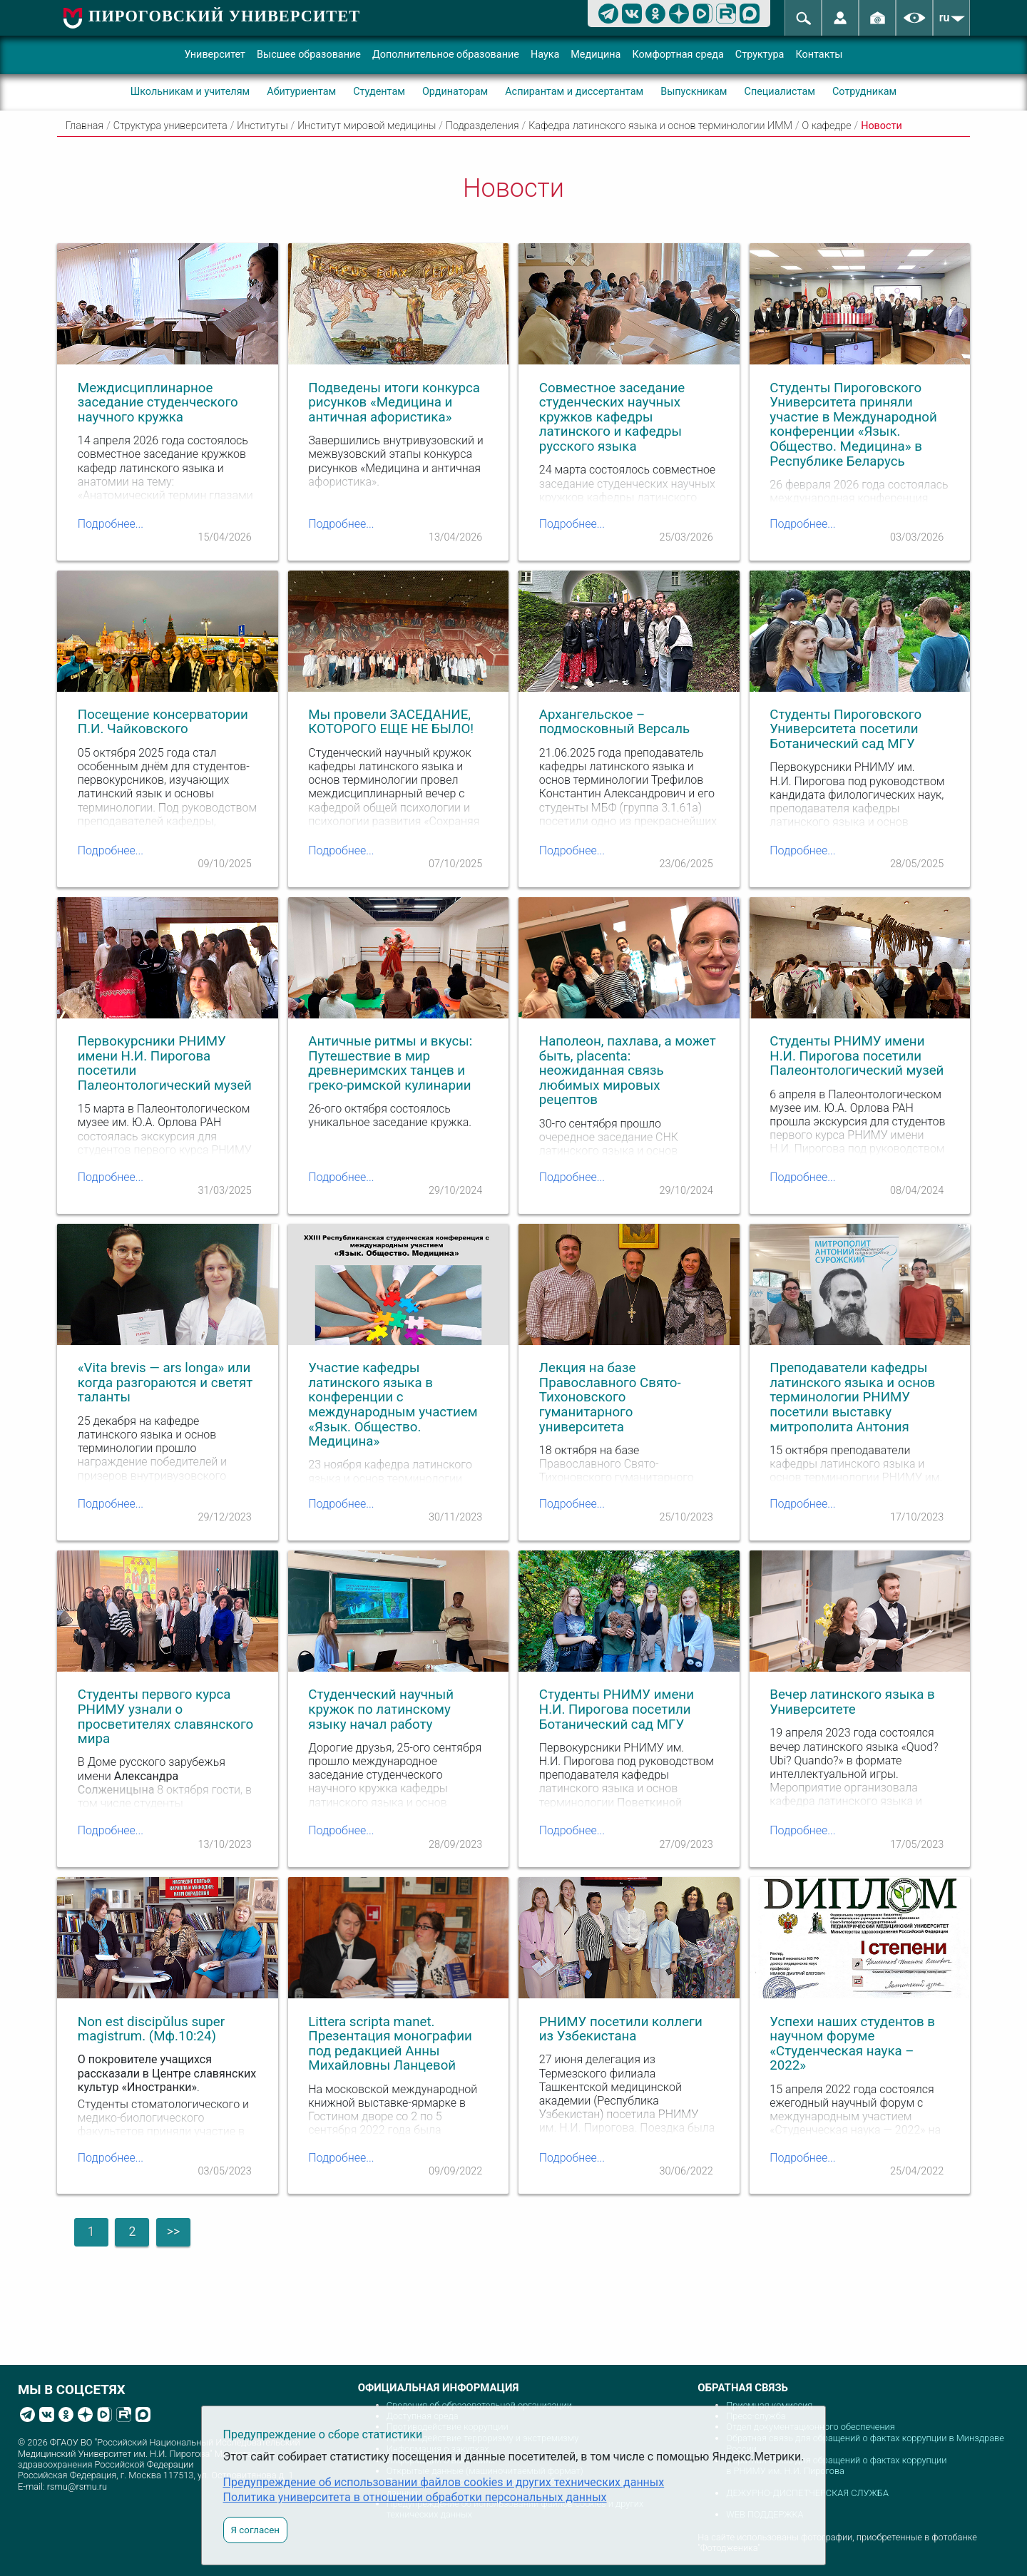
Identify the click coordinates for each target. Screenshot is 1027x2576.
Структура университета (170, 126)
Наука (545, 54)
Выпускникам (693, 92)
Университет (214, 54)
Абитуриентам (301, 92)
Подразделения (482, 126)
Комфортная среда (677, 54)
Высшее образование (309, 54)
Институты (262, 126)
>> (173, 2231)
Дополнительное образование (445, 54)
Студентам (379, 92)
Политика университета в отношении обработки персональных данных (415, 2497)
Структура (760, 54)
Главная (84, 126)
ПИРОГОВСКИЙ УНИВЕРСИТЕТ (224, 16)
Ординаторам (455, 92)
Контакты (818, 54)
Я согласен (255, 2530)
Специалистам (780, 92)
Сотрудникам (864, 92)
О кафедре (827, 126)
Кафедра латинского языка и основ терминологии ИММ (660, 126)
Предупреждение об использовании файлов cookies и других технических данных (444, 2482)
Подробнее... (110, 524)
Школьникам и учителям (190, 92)
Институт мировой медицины (366, 126)
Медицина (595, 54)
